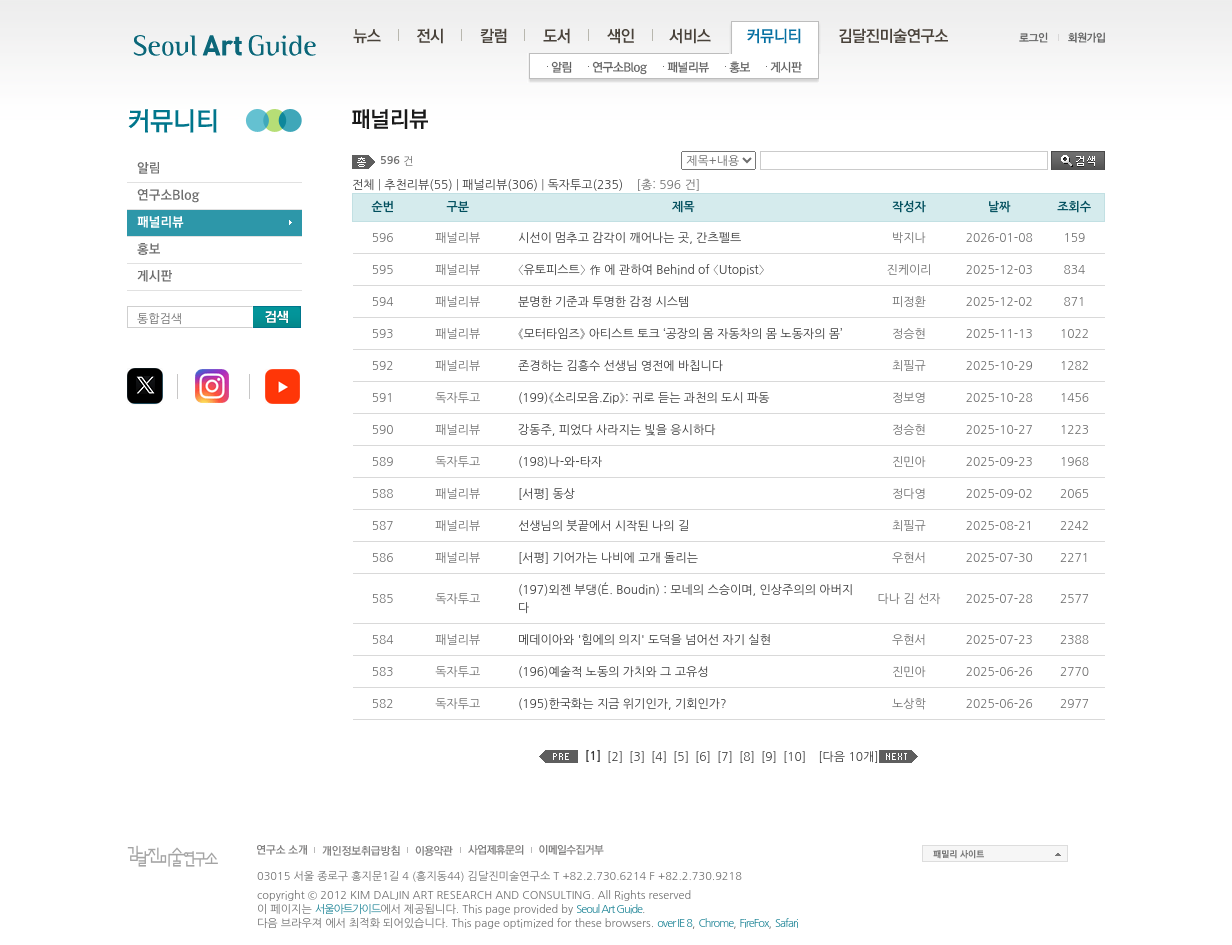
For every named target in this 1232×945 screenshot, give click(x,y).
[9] (769, 757)
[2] (615, 757)
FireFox (754, 923)
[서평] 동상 (546, 494)
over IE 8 (674, 923)
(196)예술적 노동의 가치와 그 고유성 (613, 672)
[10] (794, 757)
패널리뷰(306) (500, 185)
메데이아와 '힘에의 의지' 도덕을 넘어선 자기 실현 (644, 640)
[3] (637, 757)
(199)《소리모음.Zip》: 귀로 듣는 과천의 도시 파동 (644, 398)
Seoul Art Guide (609, 909)
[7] (725, 757)
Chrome (715, 923)
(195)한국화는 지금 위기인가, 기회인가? (622, 704)
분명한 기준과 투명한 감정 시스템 (603, 302)
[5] (681, 757)
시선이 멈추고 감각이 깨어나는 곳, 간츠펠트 (629, 238)
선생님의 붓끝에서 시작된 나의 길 (603, 526)
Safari (786, 923)
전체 (363, 185)
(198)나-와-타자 (560, 462)
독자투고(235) (585, 185)
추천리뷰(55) (418, 185)
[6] (703, 757)
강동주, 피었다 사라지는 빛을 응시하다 (617, 430)
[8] (747, 757)
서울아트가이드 (347, 909)
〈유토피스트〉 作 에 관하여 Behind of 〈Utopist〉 (641, 270)
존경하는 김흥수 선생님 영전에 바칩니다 (620, 366)
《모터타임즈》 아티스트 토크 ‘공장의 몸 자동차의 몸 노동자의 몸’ (680, 334)
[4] (659, 757)
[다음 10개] (848, 757)
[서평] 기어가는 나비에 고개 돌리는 (608, 558)
